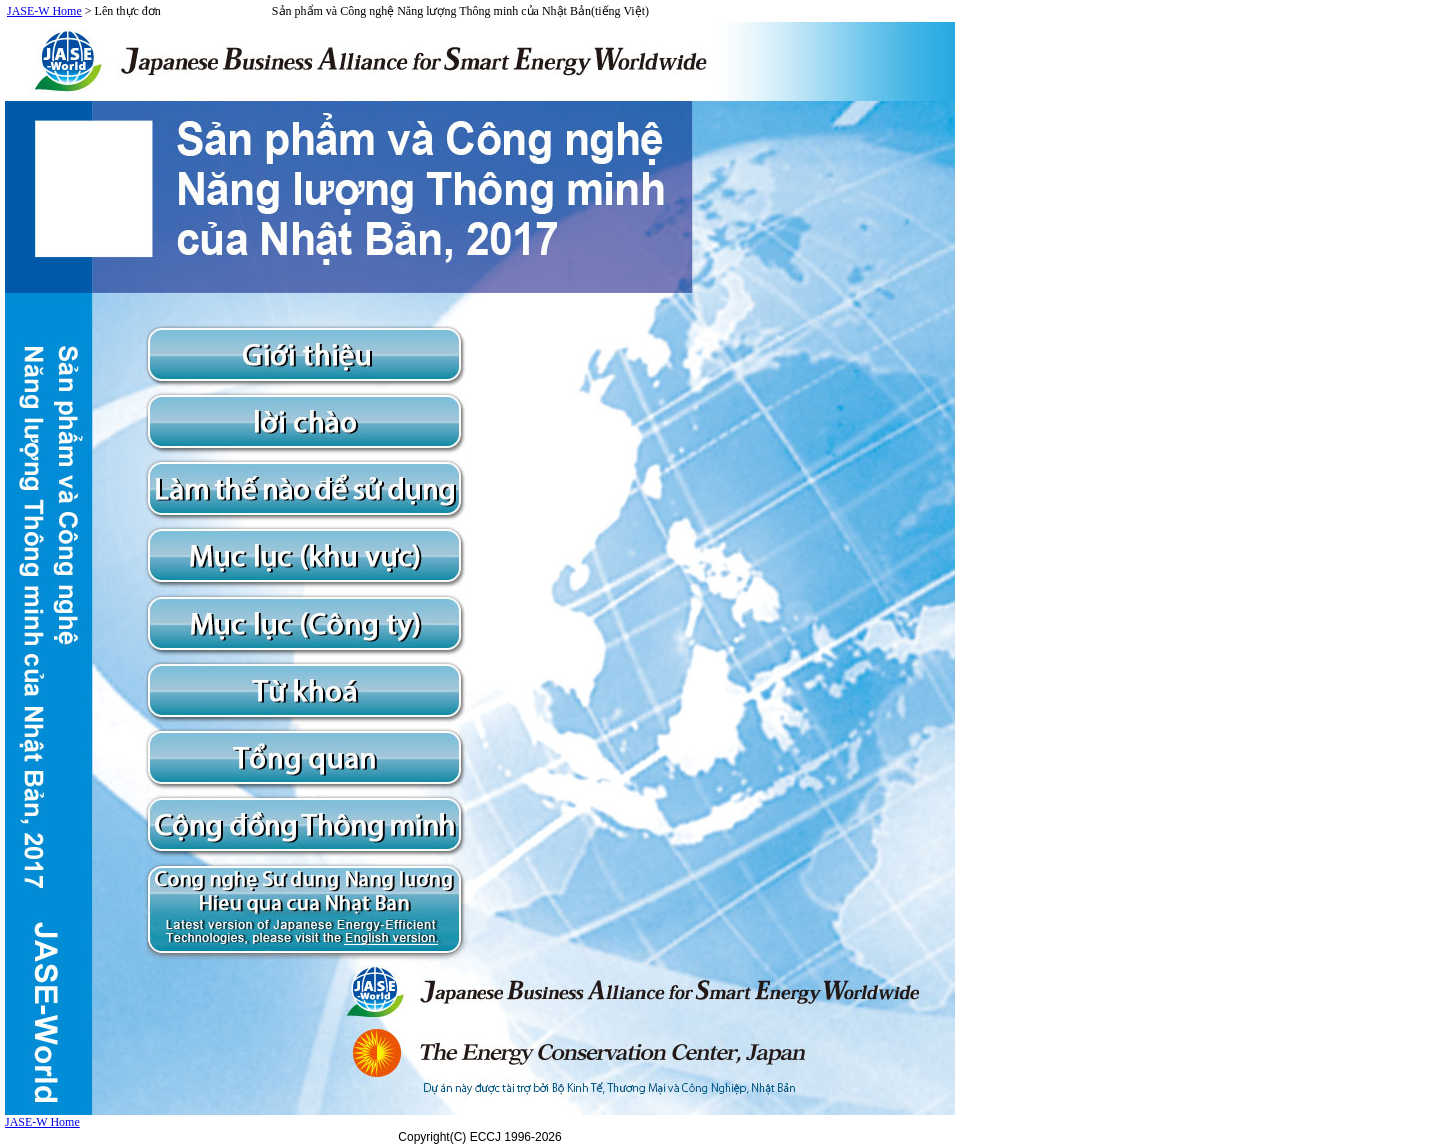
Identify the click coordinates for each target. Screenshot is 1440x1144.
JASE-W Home (44, 11)
